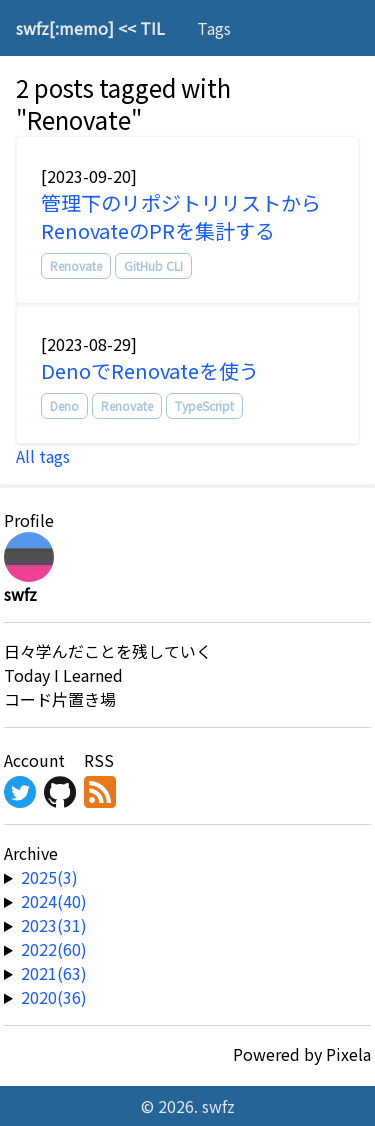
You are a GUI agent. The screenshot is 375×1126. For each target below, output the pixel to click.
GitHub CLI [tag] (153, 265)
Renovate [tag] (76, 265)
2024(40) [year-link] (54, 901)
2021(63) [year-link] (54, 973)
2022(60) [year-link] (54, 949)
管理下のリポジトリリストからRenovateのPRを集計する (181, 216)
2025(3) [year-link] (49, 877)
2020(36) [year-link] (54, 997)
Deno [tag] (64, 405)
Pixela (348, 1054)
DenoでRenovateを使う (150, 370)
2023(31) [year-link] (54, 925)
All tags (43, 456)
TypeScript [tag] (204, 405)
